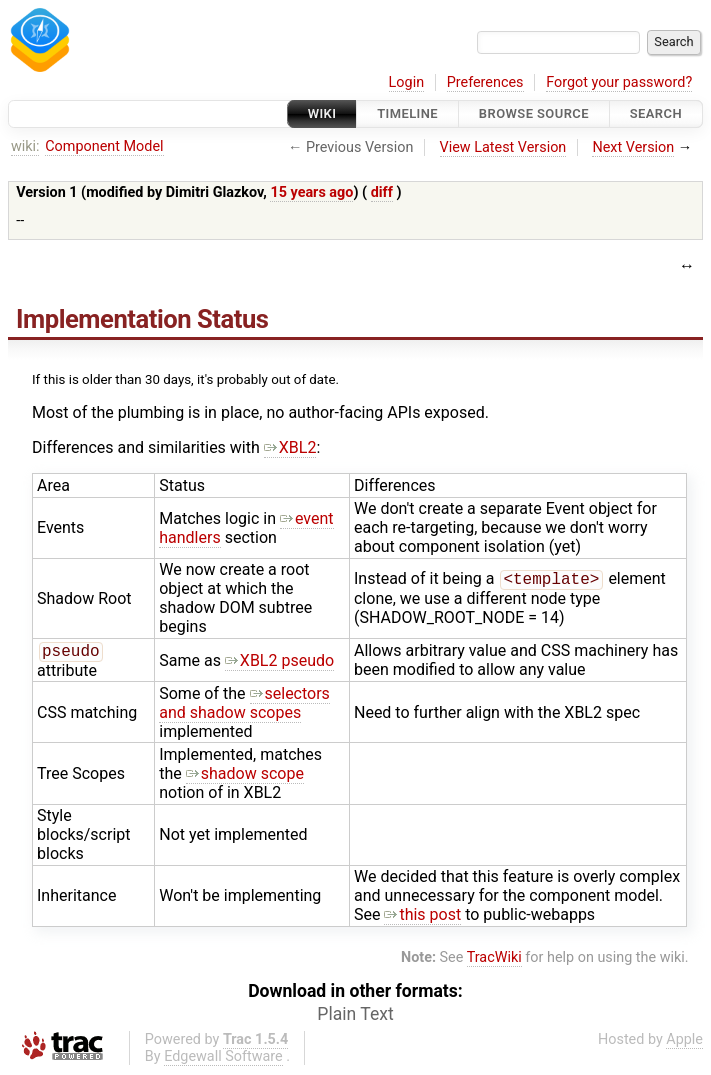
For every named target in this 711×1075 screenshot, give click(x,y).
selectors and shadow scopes (244, 705)
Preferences (485, 82)
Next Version (633, 147)
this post (422, 916)
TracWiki (494, 959)
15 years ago (311, 192)
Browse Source (534, 113)
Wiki (322, 113)
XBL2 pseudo (279, 661)
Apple (684, 1041)
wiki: (25, 146)
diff (382, 192)
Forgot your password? (619, 82)
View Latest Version (503, 147)
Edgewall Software (223, 1058)
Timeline (407, 113)
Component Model (104, 146)
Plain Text (355, 1016)
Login (407, 82)
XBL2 (290, 447)
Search (656, 113)
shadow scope (245, 775)
